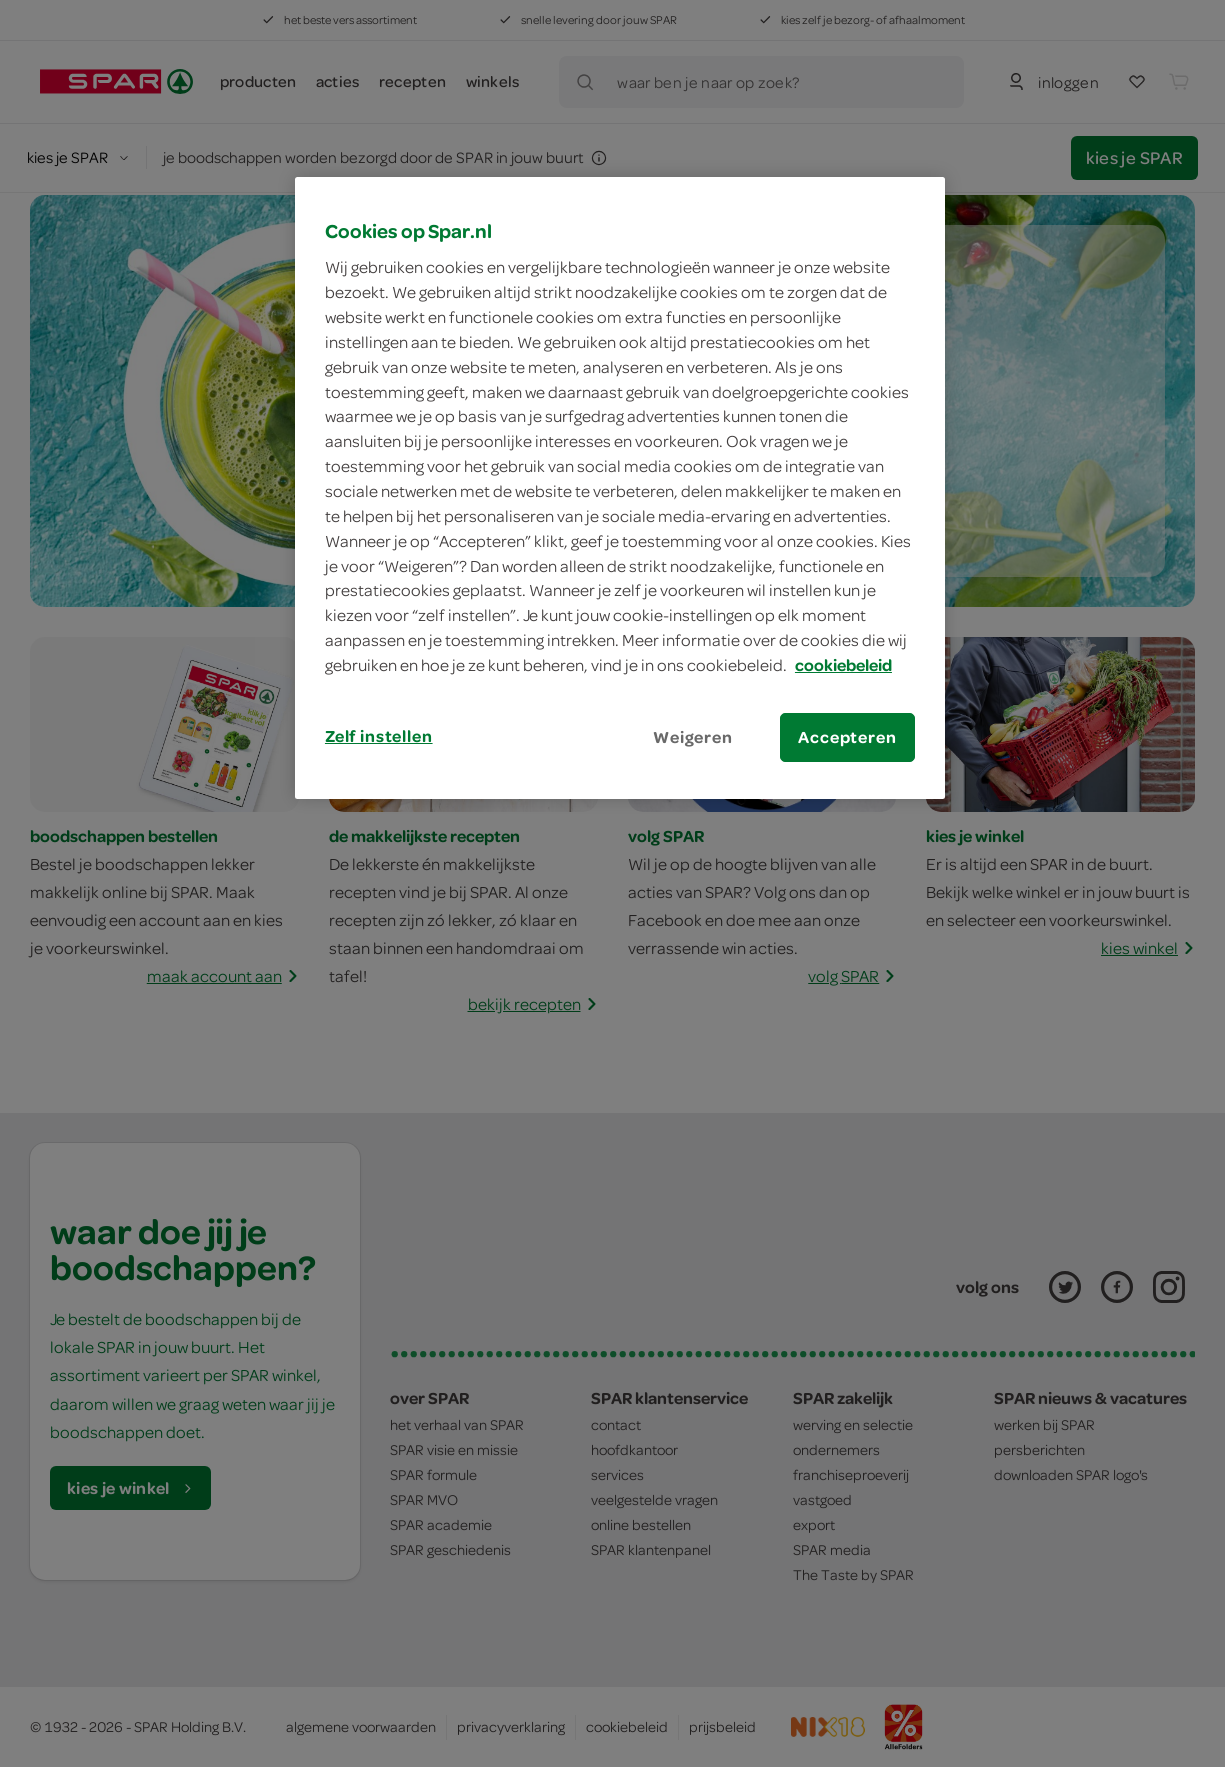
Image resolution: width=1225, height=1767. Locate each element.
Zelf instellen (379, 736)
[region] (620, 488)
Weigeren (693, 737)
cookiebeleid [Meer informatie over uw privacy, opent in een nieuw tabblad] (843, 665)
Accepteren (847, 737)
